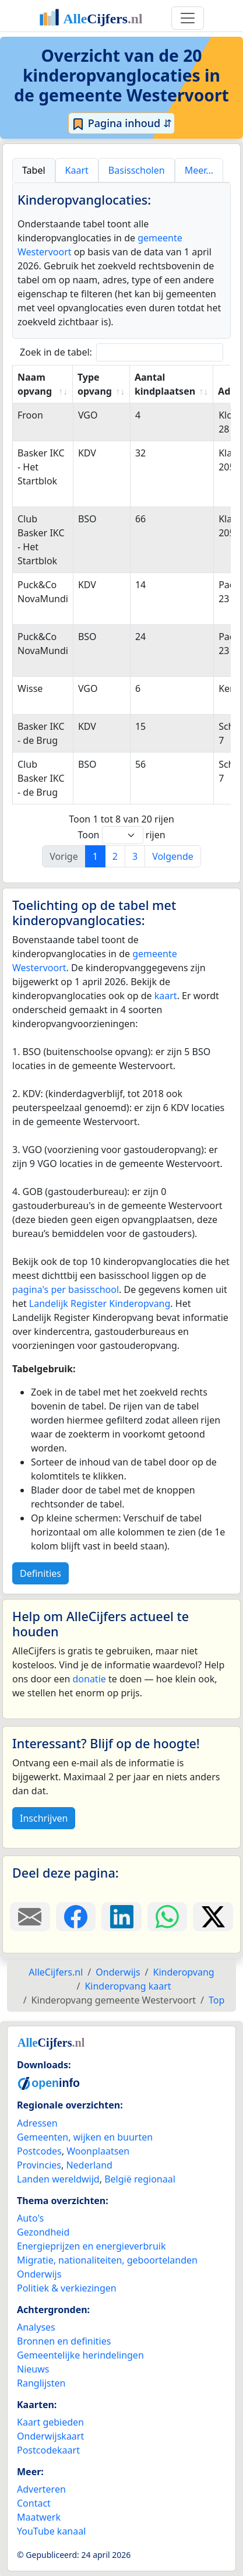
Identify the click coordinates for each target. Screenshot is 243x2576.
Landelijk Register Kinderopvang (99, 1303)
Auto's (30, 2218)
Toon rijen (121, 835)
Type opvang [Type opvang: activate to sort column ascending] (95, 384)
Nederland (89, 2165)
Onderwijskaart (50, 2436)
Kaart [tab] (77, 170)
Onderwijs (39, 2274)
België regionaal (139, 2179)
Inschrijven (44, 1818)
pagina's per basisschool (65, 1289)
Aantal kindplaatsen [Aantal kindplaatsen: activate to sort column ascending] (165, 384)
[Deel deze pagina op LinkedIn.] (121, 1916)
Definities (40, 1573)
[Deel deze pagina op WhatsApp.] (167, 1916)
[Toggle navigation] (187, 18)
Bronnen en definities (64, 2341)
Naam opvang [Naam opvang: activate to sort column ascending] (34, 384)
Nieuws (33, 2369)
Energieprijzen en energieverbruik (91, 2246)
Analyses (36, 2327)
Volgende (172, 856)
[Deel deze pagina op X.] (213, 1916)
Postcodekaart (48, 2450)
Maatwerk (39, 2517)
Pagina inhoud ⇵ (121, 123)
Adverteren (41, 2489)
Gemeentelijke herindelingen (80, 2355)
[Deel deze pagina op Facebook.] (76, 1916)
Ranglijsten (41, 2383)
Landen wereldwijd (58, 2179)
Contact (34, 2503)
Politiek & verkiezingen (67, 2288)
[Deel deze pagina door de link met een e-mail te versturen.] (30, 1916)
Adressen (37, 2123)
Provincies (39, 2165)
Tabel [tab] (33, 170)
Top (216, 2000)
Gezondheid (43, 2232)
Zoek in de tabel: (121, 352)
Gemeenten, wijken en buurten (85, 2137)
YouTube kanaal (51, 2531)
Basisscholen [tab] (136, 170)
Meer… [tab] (199, 170)
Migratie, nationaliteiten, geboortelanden (107, 2260)
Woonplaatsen (97, 2151)
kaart (165, 995)
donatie (88, 1678)
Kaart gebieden (50, 2422)
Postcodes (39, 2151)
